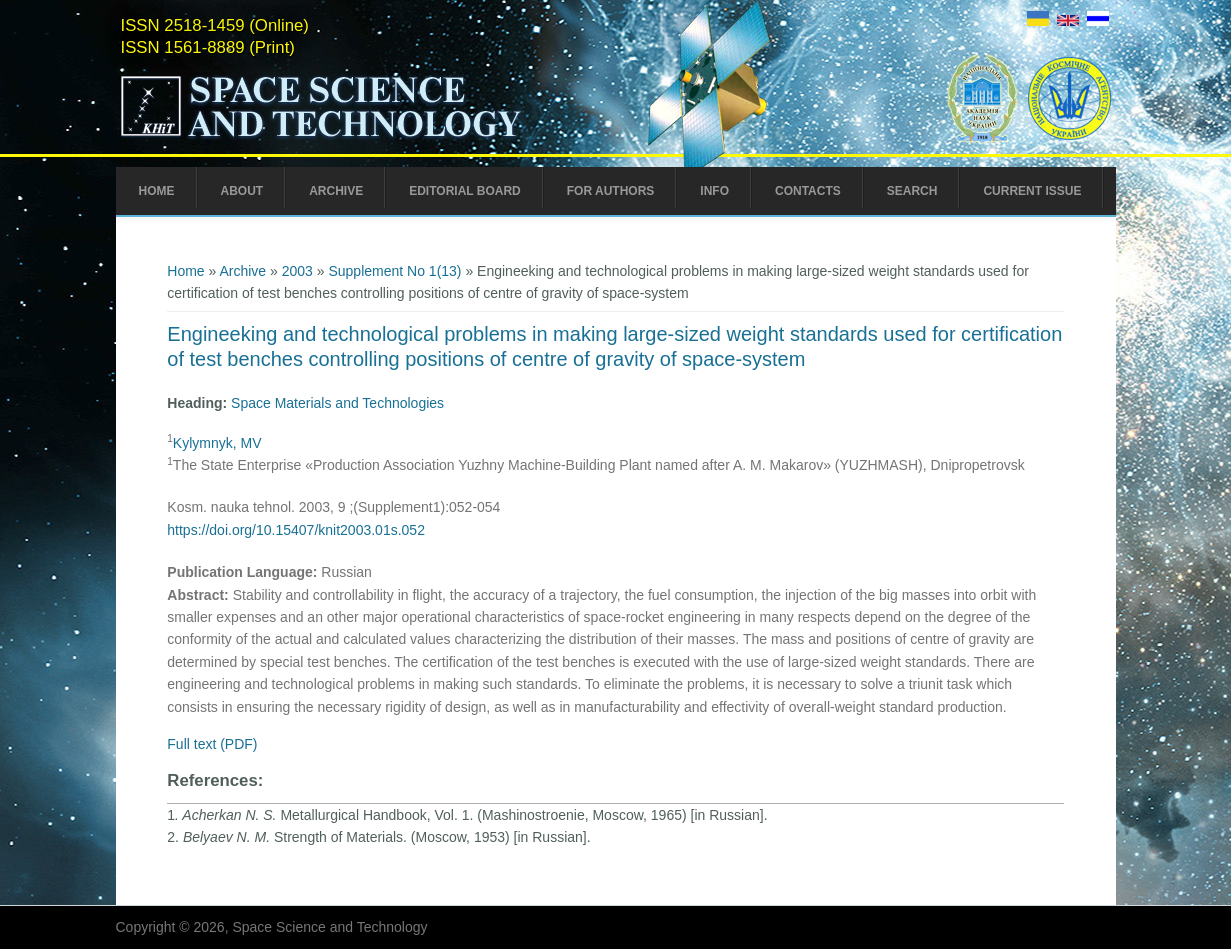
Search (912, 191)
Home (157, 191)
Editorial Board (465, 191)
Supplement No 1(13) (394, 271)
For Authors (611, 191)
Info (714, 191)
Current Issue (1032, 191)
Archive (336, 191)
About (242, 191)
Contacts (808, 191)
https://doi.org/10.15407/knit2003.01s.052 (296, 530)
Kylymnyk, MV (217, 443)
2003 (297, 271)
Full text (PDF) (212, 744)
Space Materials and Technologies (337, 403)
